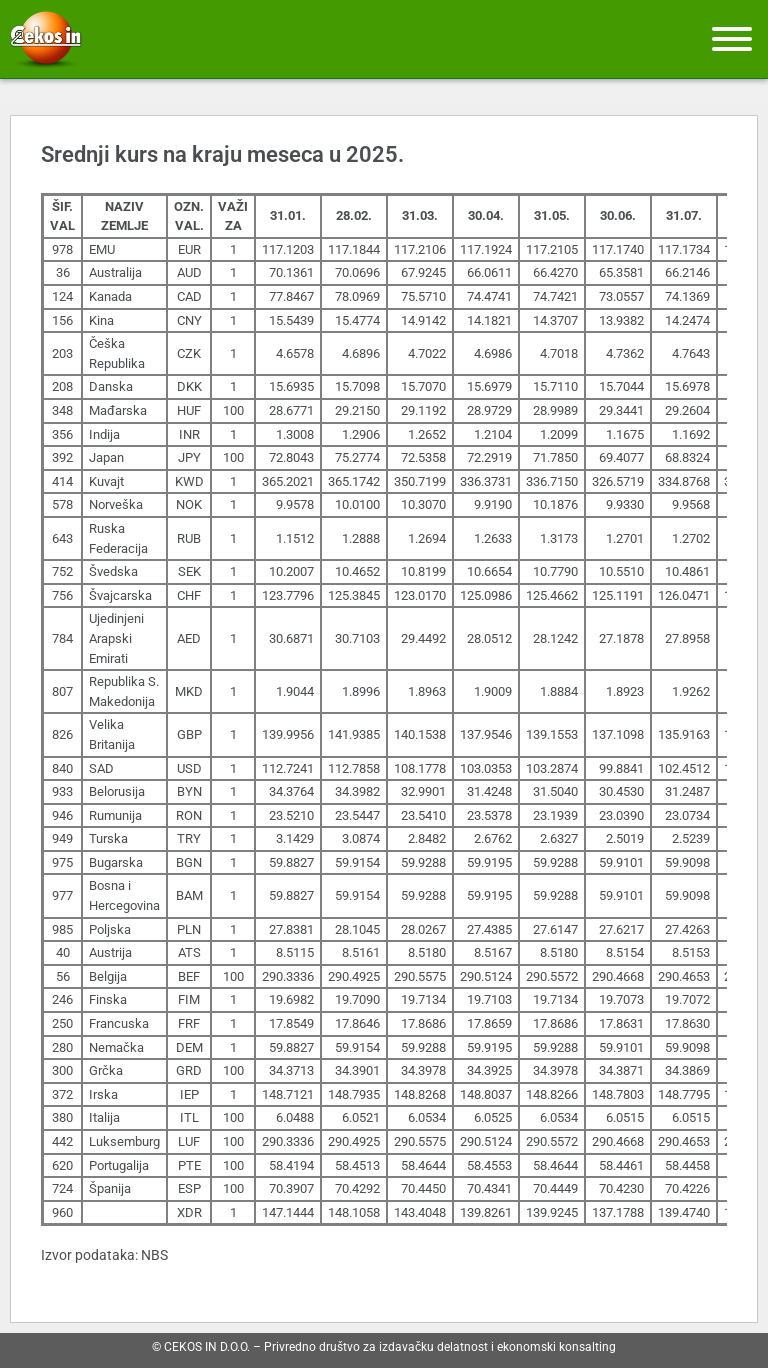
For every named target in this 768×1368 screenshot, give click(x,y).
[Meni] (732, 39)
